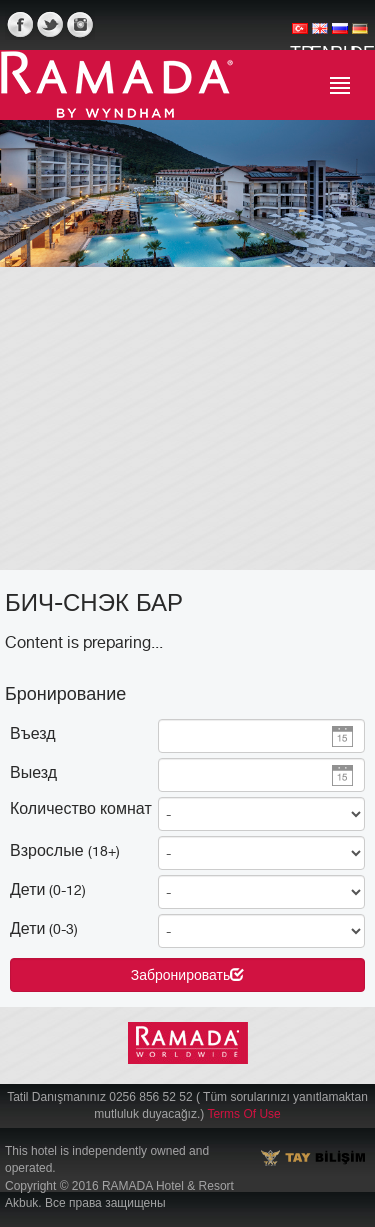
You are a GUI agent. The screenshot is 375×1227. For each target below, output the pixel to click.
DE (360, 36)
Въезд (33, 733)
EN (320, 36)
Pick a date (342, 736)
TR (300, 36)
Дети (48, 889)
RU (340, 36)
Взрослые (65, 850)
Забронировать (187, 974)
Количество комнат (81, 808)
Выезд (33, 772)
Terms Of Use (243, 1114)
